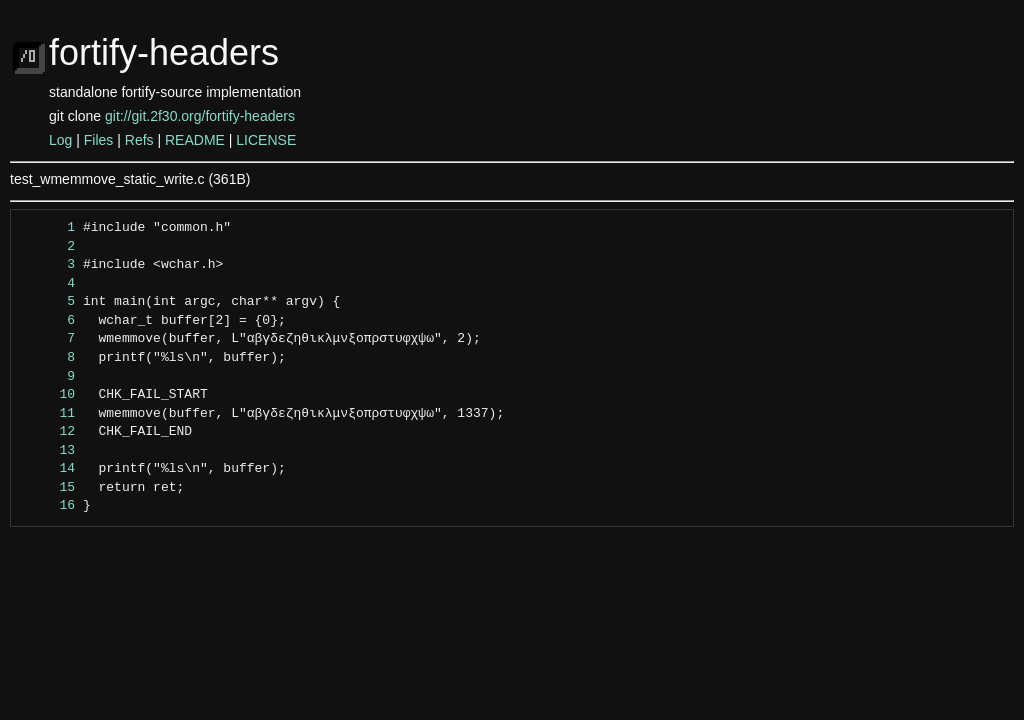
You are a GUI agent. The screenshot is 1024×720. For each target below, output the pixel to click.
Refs (139, 140)
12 (48, 432)
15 (48, 488)
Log (60, 140)
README (195, 140)
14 (48, 469)
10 (48, 395)
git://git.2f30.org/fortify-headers (200, 116)
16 (48, 506)
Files (99, 140)
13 (48, 451)
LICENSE (266, 140)
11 (48, 414)
